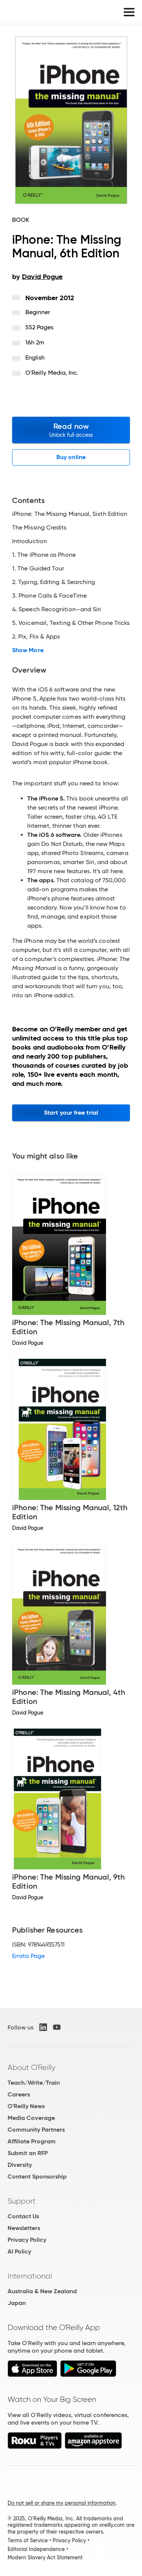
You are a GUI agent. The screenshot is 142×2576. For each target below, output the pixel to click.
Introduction (29, 541)
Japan (17, 2303)
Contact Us (23, 2216)
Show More (28, 650)
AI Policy (19, 2251)
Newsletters (24, 2228)
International (30, 2275)
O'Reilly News (26, 2106)
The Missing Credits (39, 528)
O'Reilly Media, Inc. (52, 372)
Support (22, 2200)
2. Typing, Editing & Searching (53, 582)
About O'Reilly (31, 2067)
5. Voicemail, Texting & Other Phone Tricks (71, 623)
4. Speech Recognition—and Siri (56, 609)
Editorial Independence (36, 2549)
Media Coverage (31, 2118)
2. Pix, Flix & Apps (36, 637)
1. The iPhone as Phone (44, 555)
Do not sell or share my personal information (61, 2503)
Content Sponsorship (37, 2176)
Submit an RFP (28, 2153)
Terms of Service (28, 2540)
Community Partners (36, 2130)
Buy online (71, 457)
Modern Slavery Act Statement (45, 2557)
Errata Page (28, 1955)
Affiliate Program (32, 2141)
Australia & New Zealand (42, 2291)
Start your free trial (71, 1113)
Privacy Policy (27, 2240)
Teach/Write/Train (34, 2083)
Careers (19, 2094)
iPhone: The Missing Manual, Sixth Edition (69, 514)
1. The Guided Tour (38, 568)
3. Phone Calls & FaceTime (49, 596)
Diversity (20, 2165)
